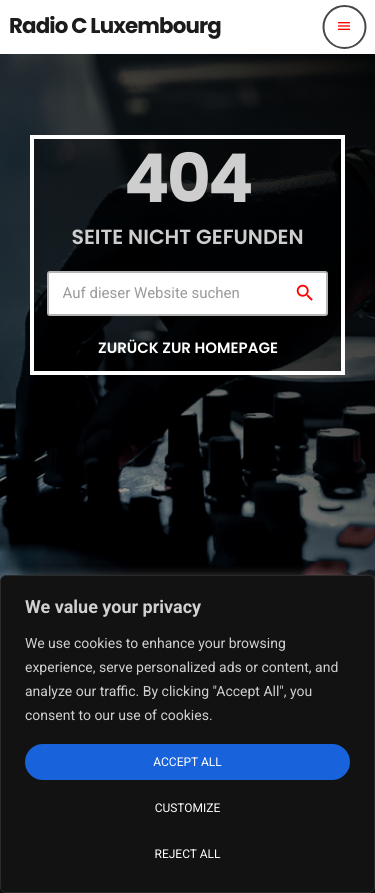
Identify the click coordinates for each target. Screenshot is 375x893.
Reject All (188, 854)
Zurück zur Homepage (188, 348)
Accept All (187, 762)
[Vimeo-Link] (115, 27)
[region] (187, 734)
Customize (188, 808)
